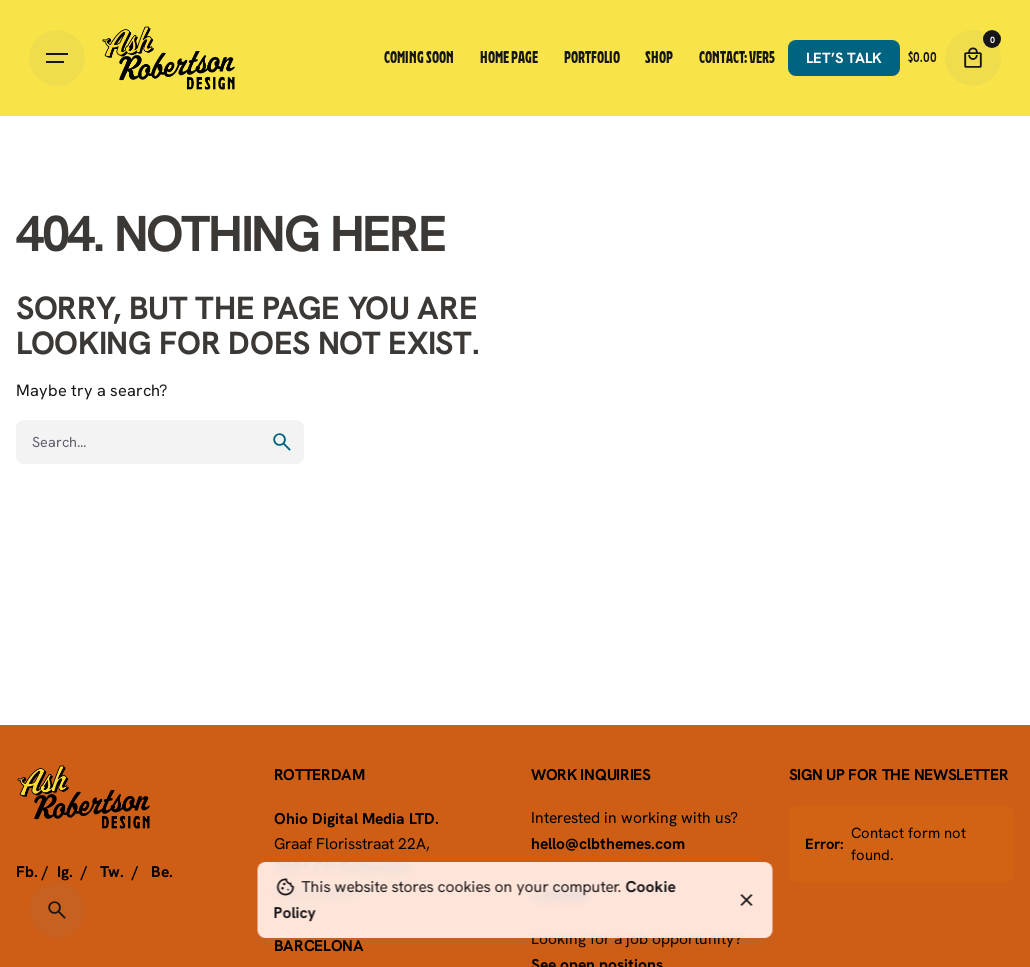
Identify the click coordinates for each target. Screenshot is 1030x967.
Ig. (65, 871)
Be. (162, 871)
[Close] (747, 900)
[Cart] (973, 58)
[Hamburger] (57, 58)
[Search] (57, 910)
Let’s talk (844, 57)
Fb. (27, 871)
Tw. (112, 871)
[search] (282, 442)
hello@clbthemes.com (608, 843)
